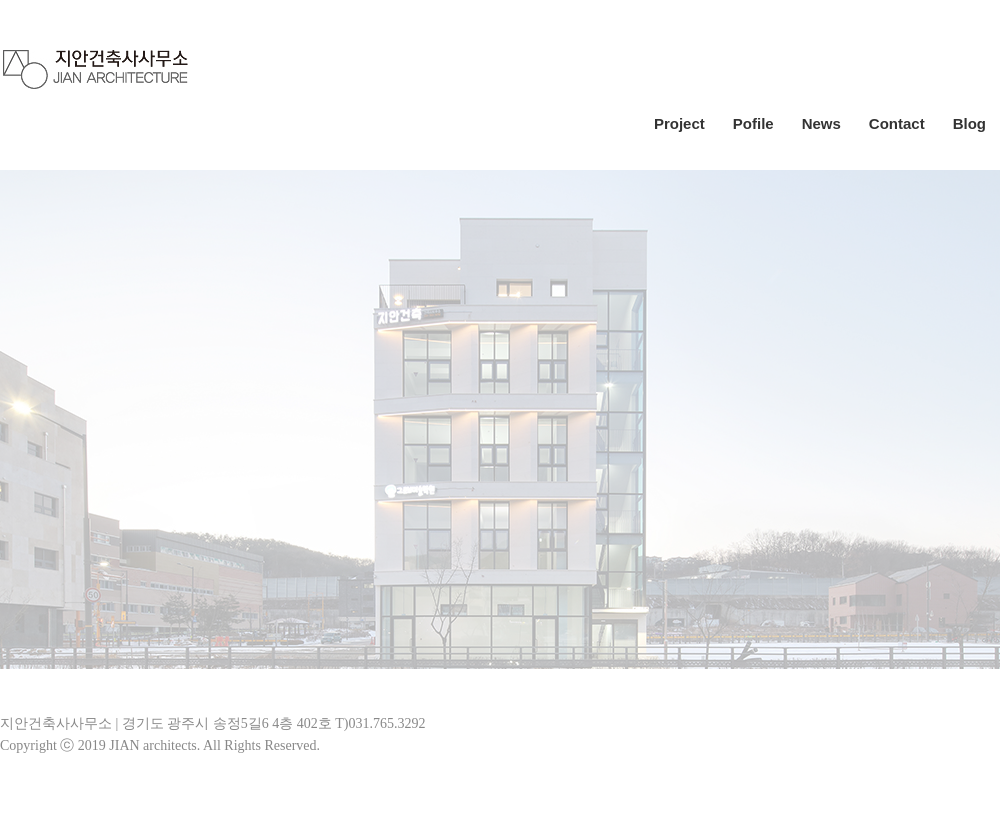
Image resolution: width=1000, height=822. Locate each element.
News (821, 123)
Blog (969, 123)
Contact (897, 123)
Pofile (753, 123)
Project (679, 123)
